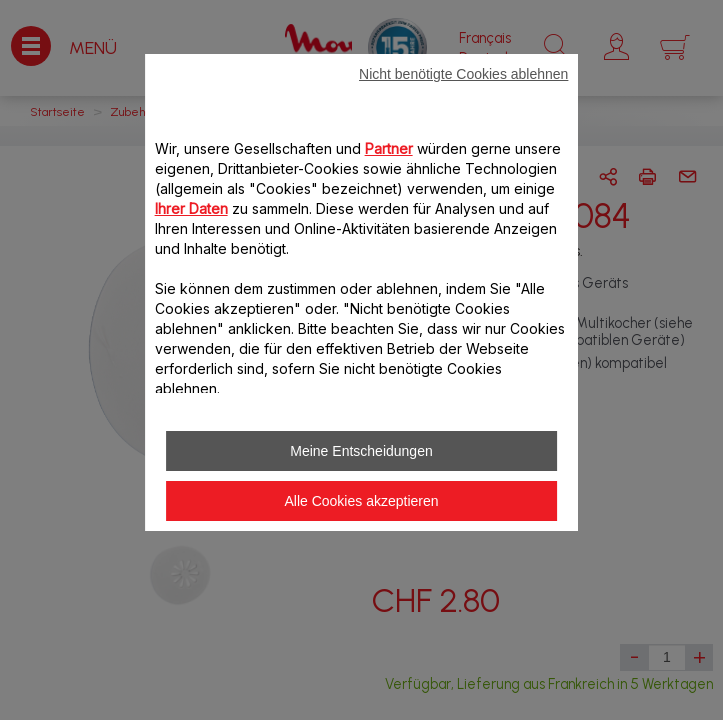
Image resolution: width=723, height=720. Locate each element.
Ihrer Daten (191, 208)
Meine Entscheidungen (361, 451)
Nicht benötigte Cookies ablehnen (463, 74)
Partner (389, 148)
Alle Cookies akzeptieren (361, 501)
